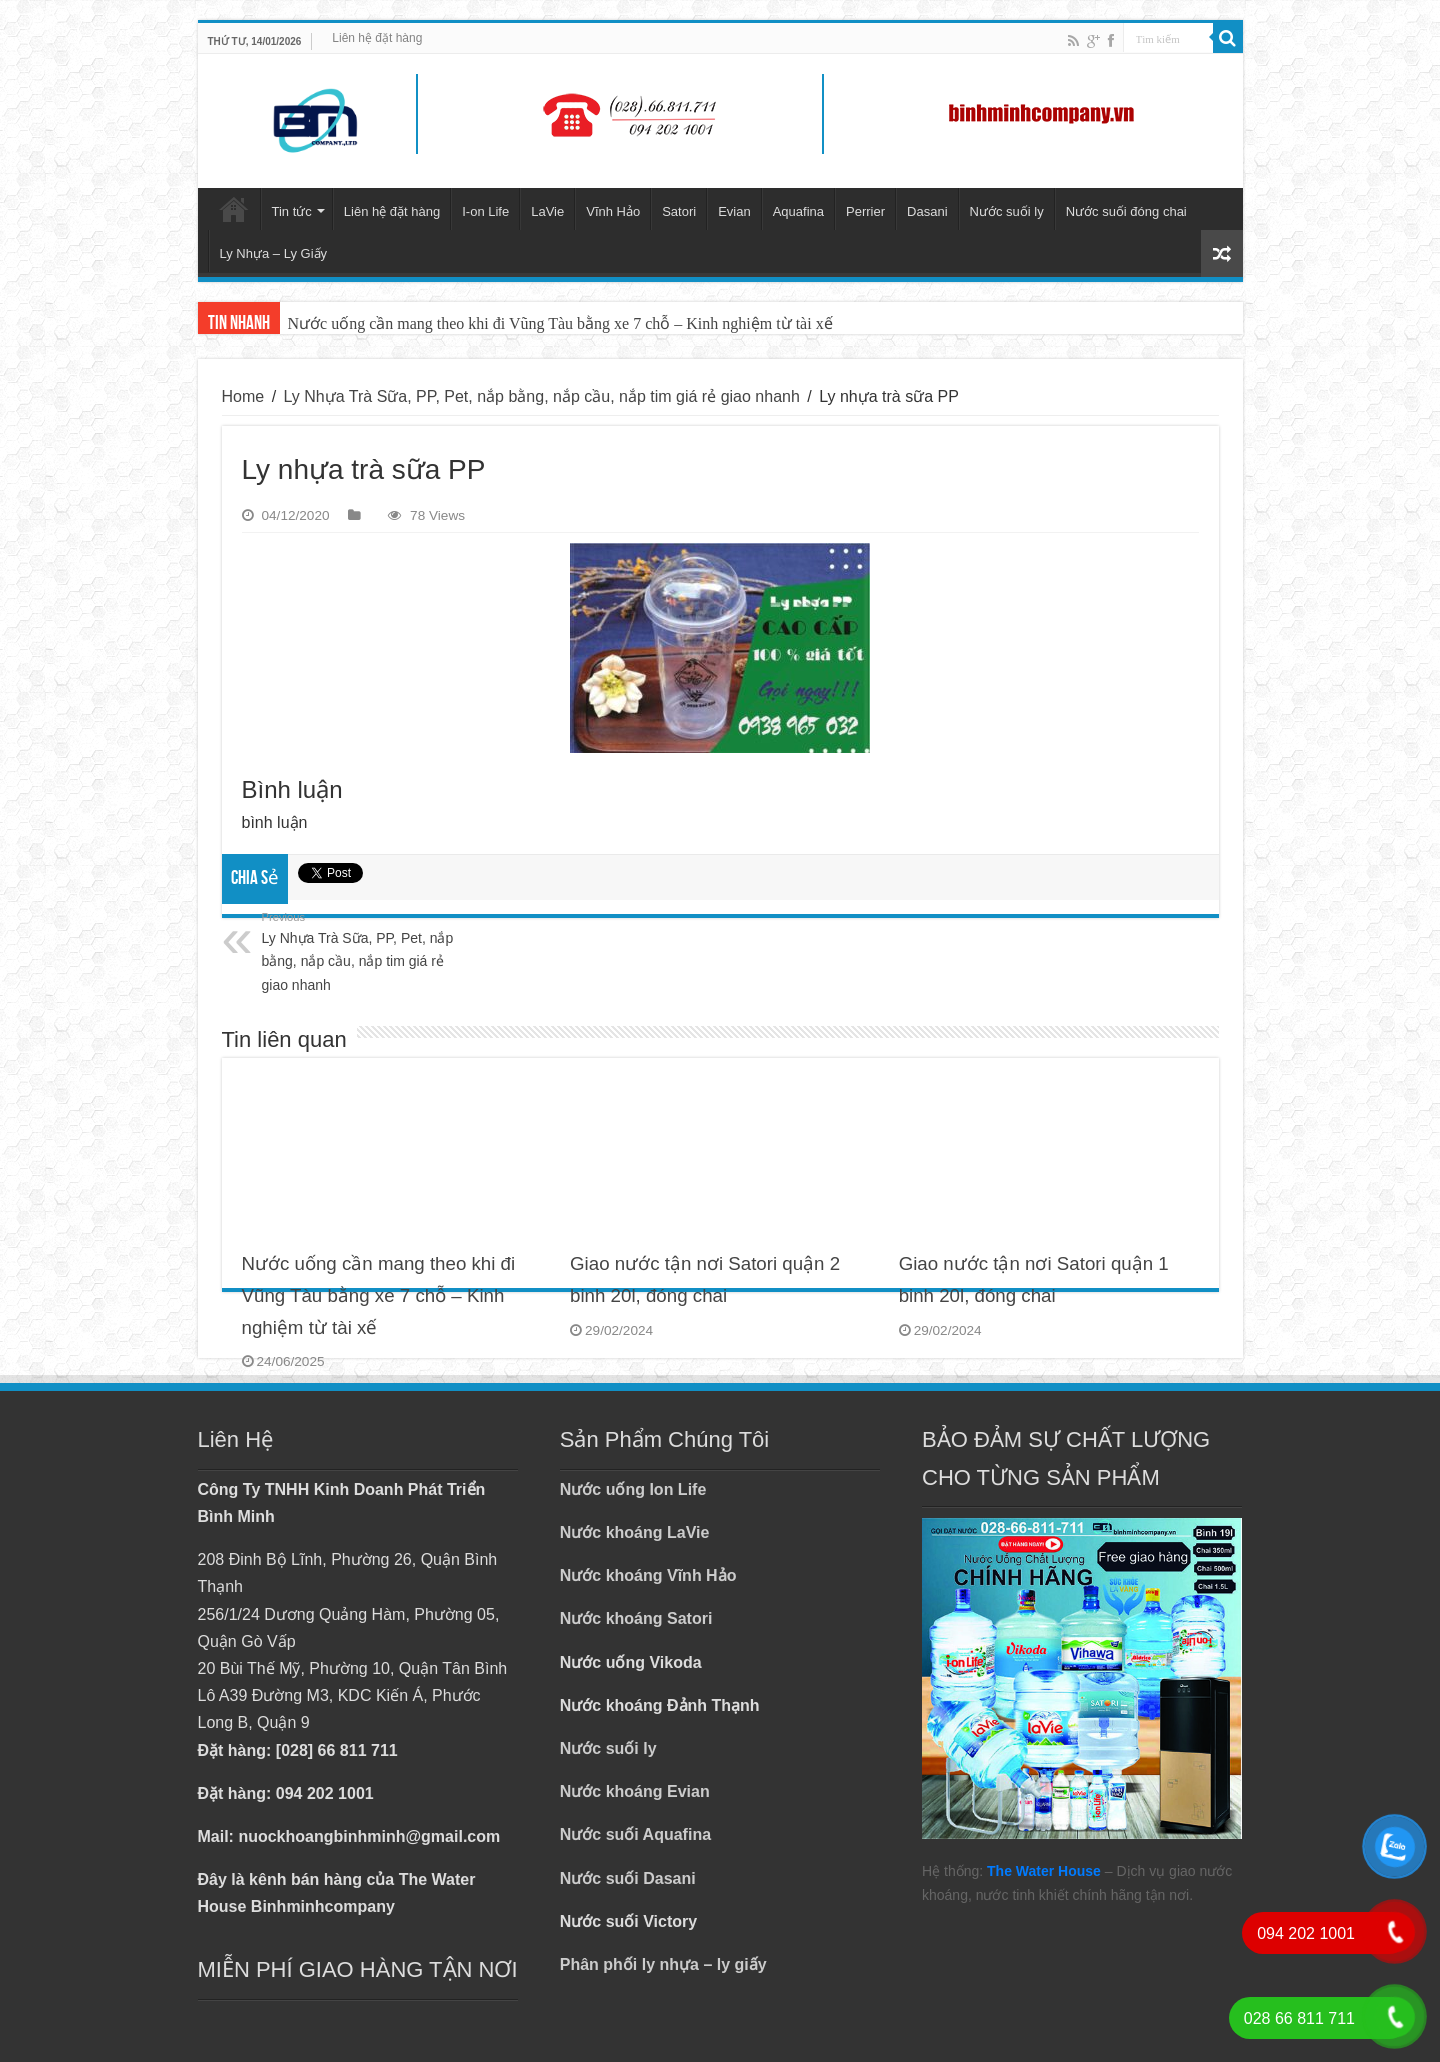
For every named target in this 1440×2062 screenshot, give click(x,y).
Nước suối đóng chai (1126, 211)
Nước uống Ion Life (633, 1489)
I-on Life (485, 211)
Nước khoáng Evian (635, 1791)
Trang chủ (234, 209)
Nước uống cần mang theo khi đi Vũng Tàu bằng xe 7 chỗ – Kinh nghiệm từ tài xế (560, 323)
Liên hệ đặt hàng (377, 38)
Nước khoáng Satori (636, 1618)
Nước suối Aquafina (635, 1834)
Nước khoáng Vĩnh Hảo (648, 1575)
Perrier (865, 211)
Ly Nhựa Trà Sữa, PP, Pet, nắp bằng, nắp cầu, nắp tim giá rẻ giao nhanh (542, 396)
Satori (679, 211)
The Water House (1044, 1871)
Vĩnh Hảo (613, 211)
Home (243, 396)
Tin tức (292, 211)
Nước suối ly (1007, 211)
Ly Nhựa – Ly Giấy (274, 253)
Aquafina (798, 211)
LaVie (547, 211)
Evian (734, 211)
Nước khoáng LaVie (635, 1532)
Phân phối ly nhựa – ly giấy (663, 1964)
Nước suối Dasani (628, 1878)
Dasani (927, 211)
